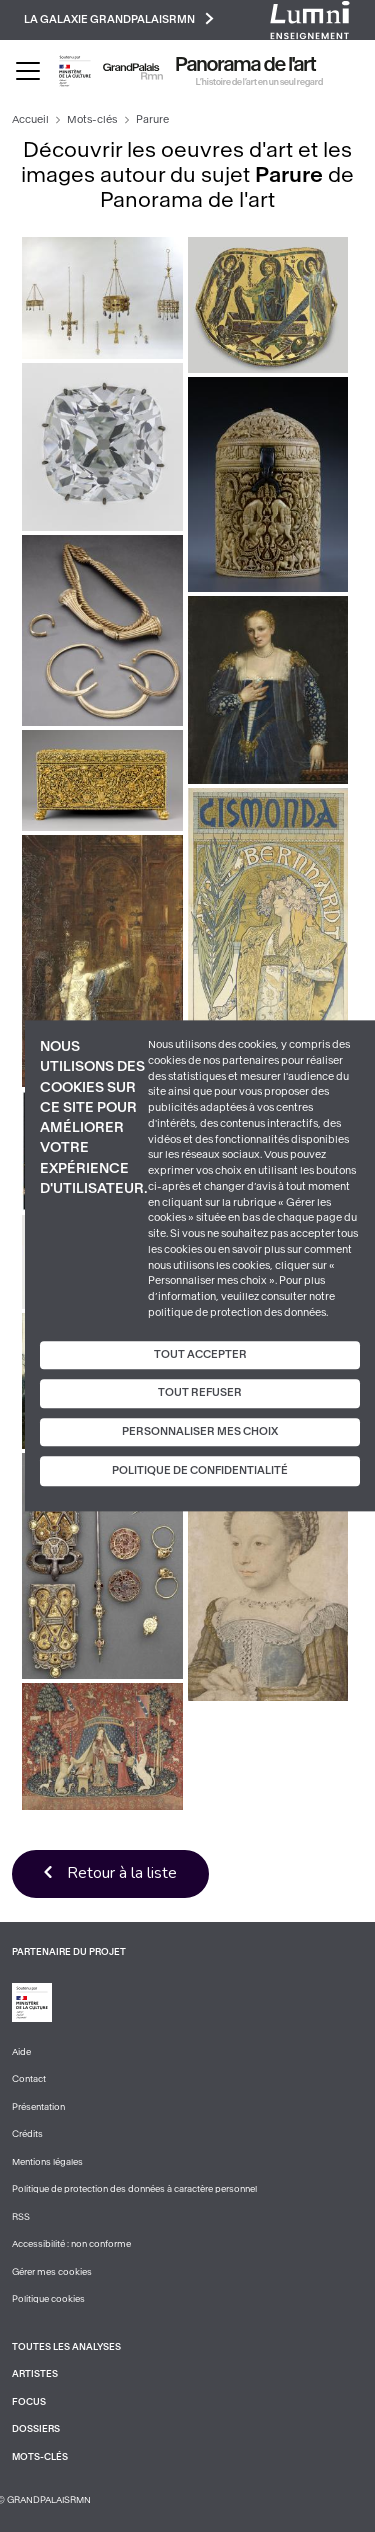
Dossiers (36, 2429)
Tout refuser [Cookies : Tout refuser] (200, 1392)
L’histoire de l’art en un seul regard (259, 82)
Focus (29, 2402)
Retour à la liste (122, 1873)
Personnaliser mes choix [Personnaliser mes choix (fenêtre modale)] (200, 1431)
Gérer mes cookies (52, 2272)
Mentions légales (47, 2162)
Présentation (38, 2107)
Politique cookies (48, 2299)
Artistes (35, 2374)
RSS (21, 2217)
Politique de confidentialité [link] (200, 1471)
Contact (29, 2079)
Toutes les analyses (66, 2347)
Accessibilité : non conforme (71, 2244)
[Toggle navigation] (28, 71)
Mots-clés (92, 119)
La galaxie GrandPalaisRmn (119, 18)
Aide (21, 2052)
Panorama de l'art (246, 65)
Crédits (27, 2134)
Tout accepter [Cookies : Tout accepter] (200, 1354)
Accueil (30, 119)
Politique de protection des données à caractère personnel (134, 2189)
